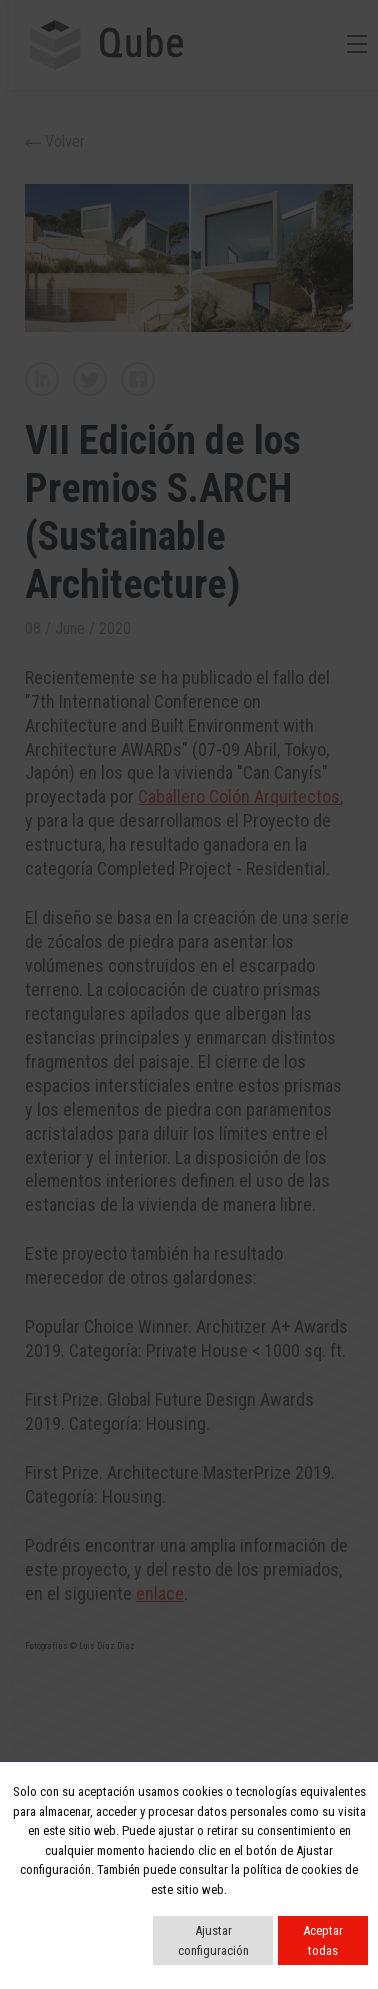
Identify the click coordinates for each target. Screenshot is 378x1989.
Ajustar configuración (213, 1940)
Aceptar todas (323, 1940)
